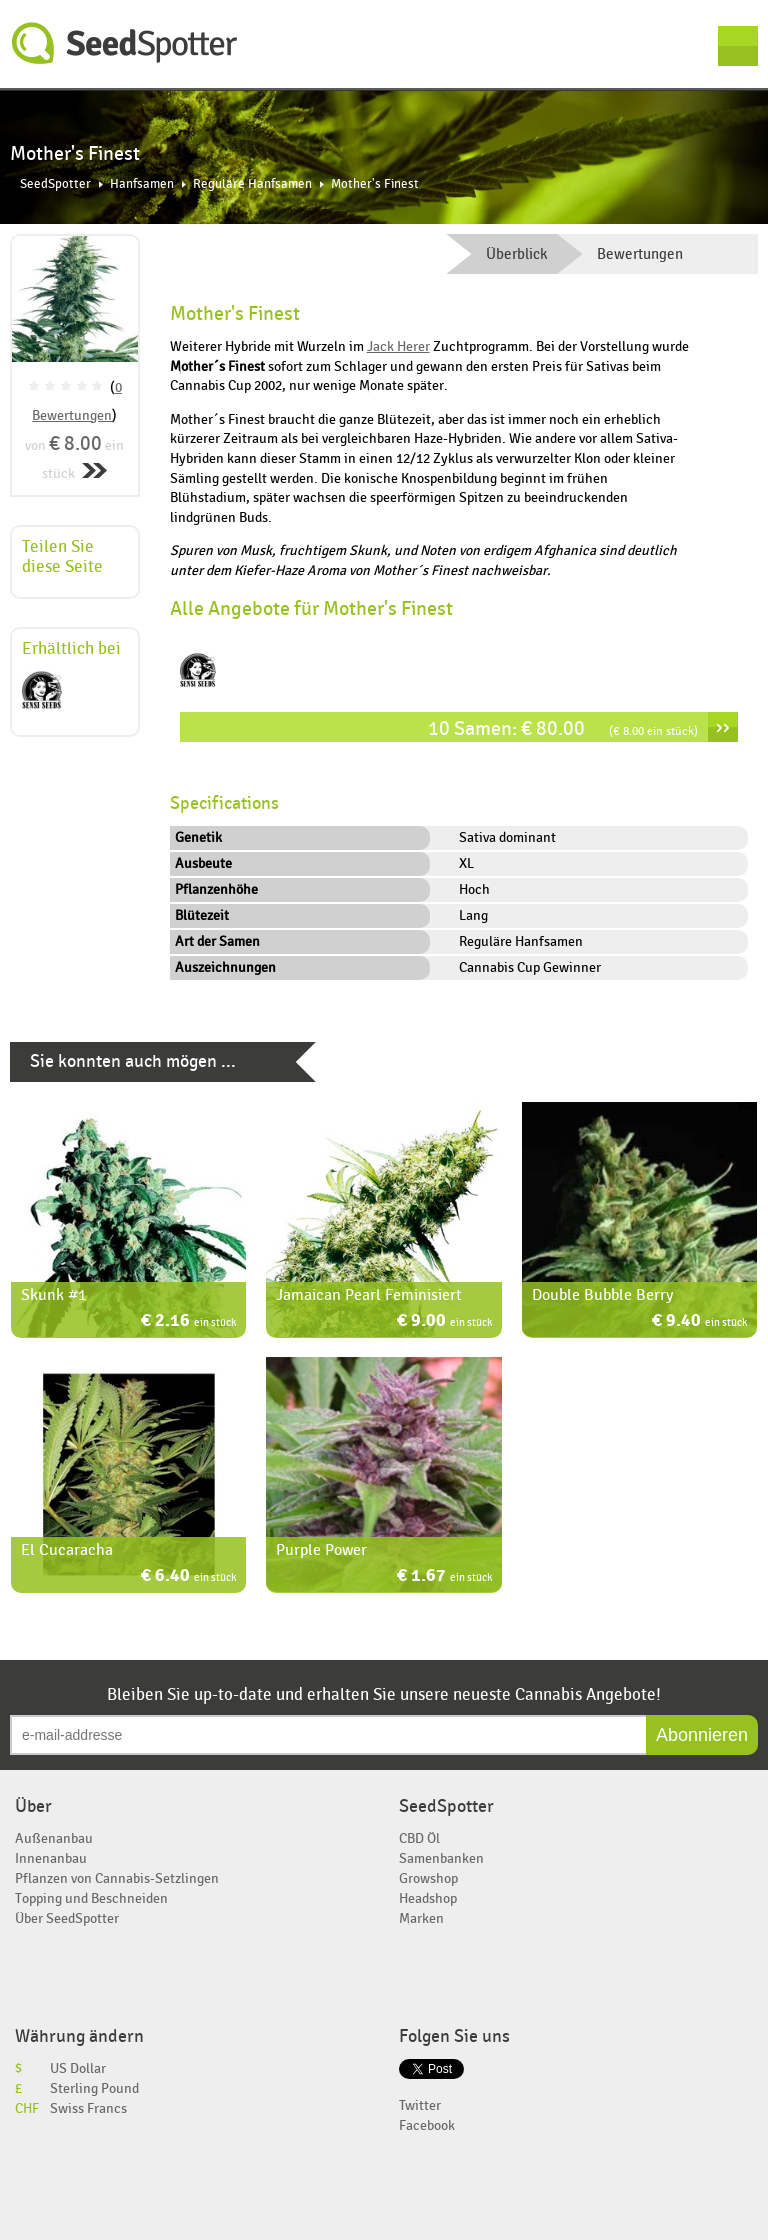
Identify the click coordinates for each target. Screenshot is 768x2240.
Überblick (516, 254)
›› (723, 727)
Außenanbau (54, 1838)
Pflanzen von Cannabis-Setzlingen (117, 1878)
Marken (421, 1918)
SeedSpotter (125, 43)
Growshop (428, 1878)
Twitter (420, 2105)
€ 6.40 (188, 1577)
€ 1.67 (444, 1577)
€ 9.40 (699, 1322)
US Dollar (78, 2068)
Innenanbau (51, 1858)
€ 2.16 (188, 1322)
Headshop (428, 1898)
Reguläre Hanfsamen (252, 184)
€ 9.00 (444, 1322)
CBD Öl (419, 1838)
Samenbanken (441, 1858)
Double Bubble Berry (602, 1295)
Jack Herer (398, 346)
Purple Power (321, 1550)
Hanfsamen (142, 184)
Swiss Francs (88, 2108)
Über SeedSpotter (67, 1918)
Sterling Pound (94, 2088)
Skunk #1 (53, 1295)
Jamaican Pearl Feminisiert (369, 1295)
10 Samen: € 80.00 (563, 728)
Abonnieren (702, 1735)
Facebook (427, 2125)
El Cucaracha (67, 1550)
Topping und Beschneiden (91, 1898)
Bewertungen (640, 254)
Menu (738, 46)
